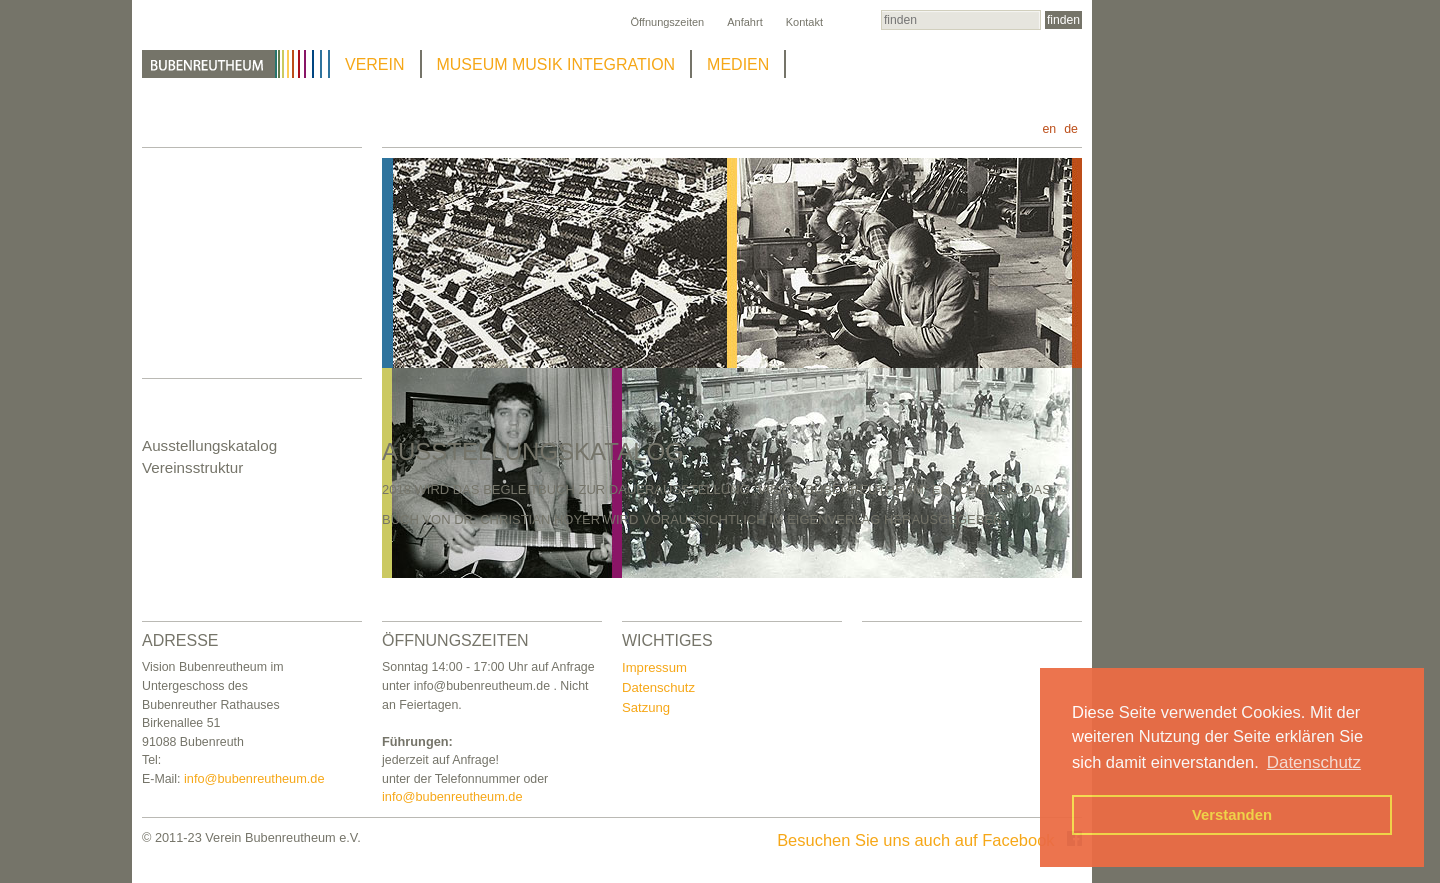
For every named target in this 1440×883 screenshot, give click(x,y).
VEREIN (375, 64)
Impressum (654, 667)
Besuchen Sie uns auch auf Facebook (929, 840)
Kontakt (804, 22)
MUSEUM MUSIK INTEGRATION (556, 64)
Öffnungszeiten (667, 22)
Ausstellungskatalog (209, 445)
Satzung (646, 707)
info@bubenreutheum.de (254, 778)
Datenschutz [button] (1314, 762)
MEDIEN (738, 64)
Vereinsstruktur (192, 467)
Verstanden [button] (1232, 815)
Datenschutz (658, 687)
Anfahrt (744, 22)
